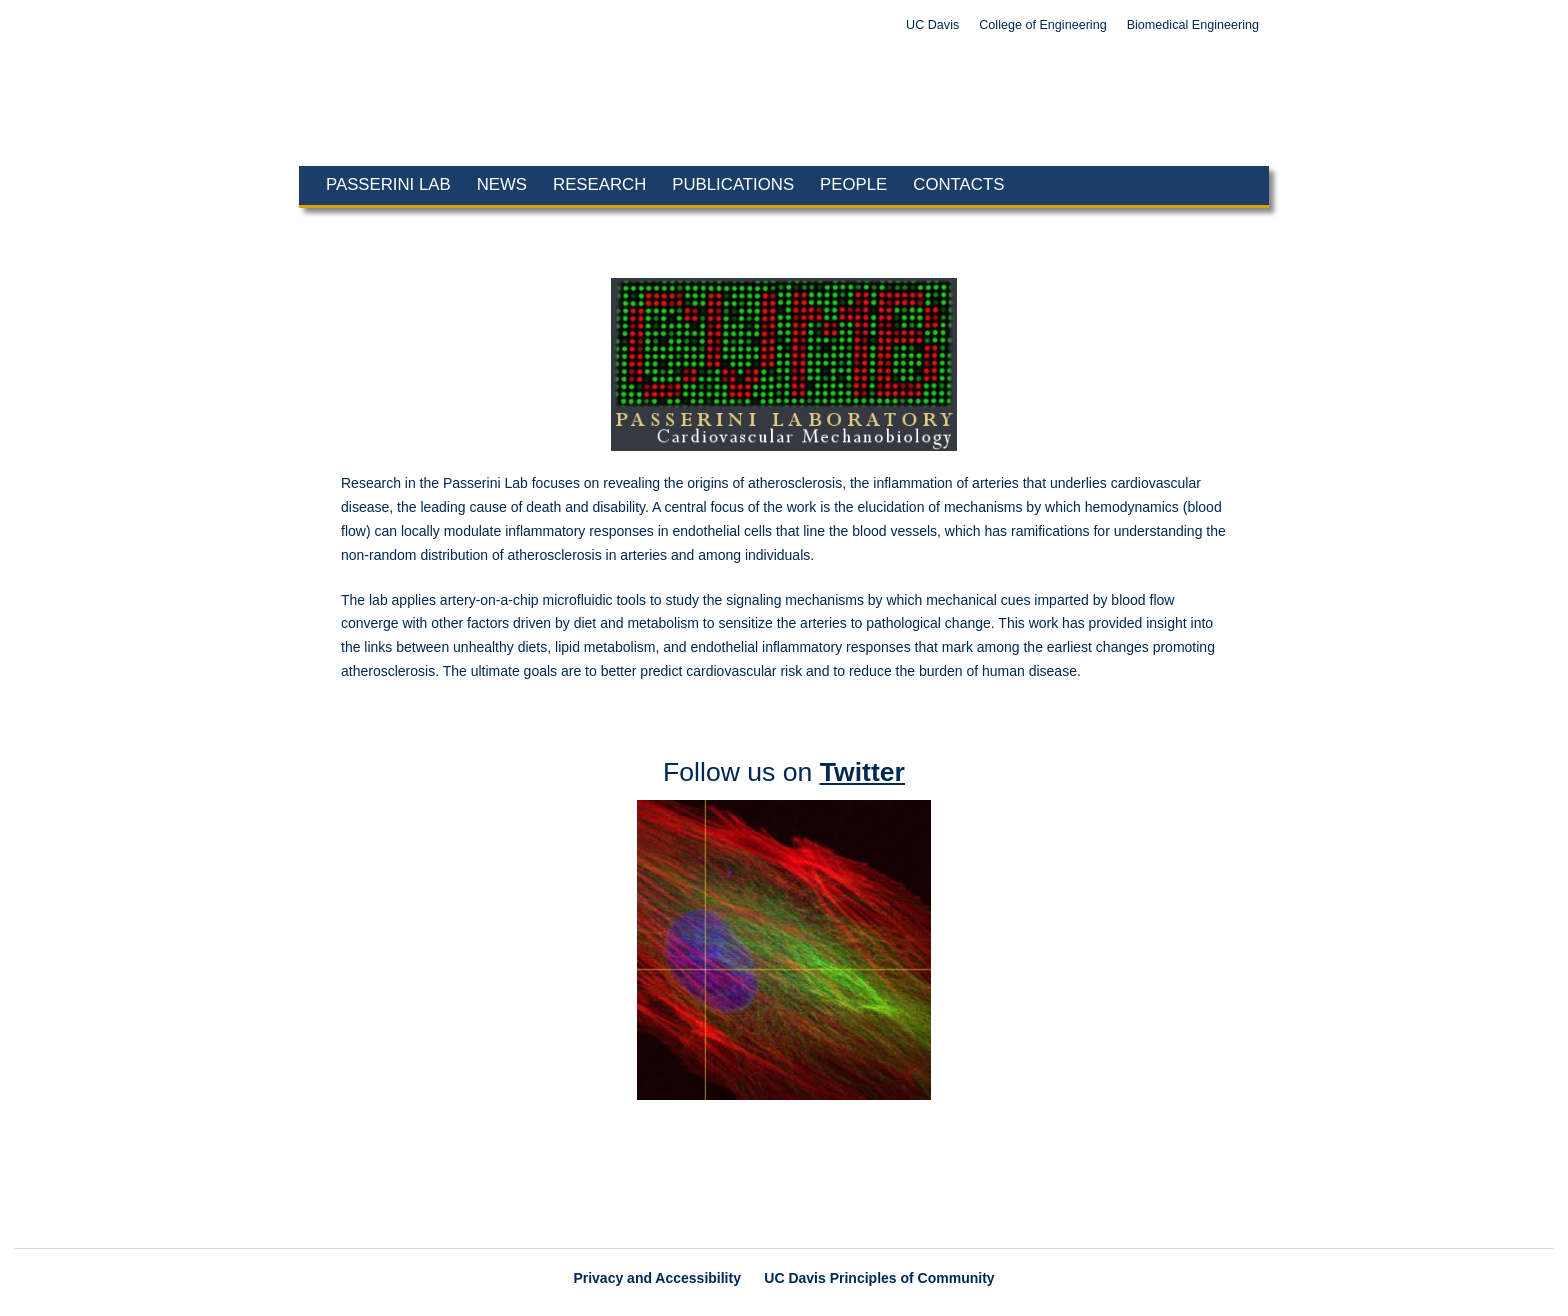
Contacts (958, 184)
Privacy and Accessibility (657, 1278)
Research (599, 184)
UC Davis (932, 25)
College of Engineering (1042, 25)
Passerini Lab (388, 184)
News (502, 184)
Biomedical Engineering (1193, 25)
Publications (733, 184)
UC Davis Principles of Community (879, 1278)
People (853, 184)
